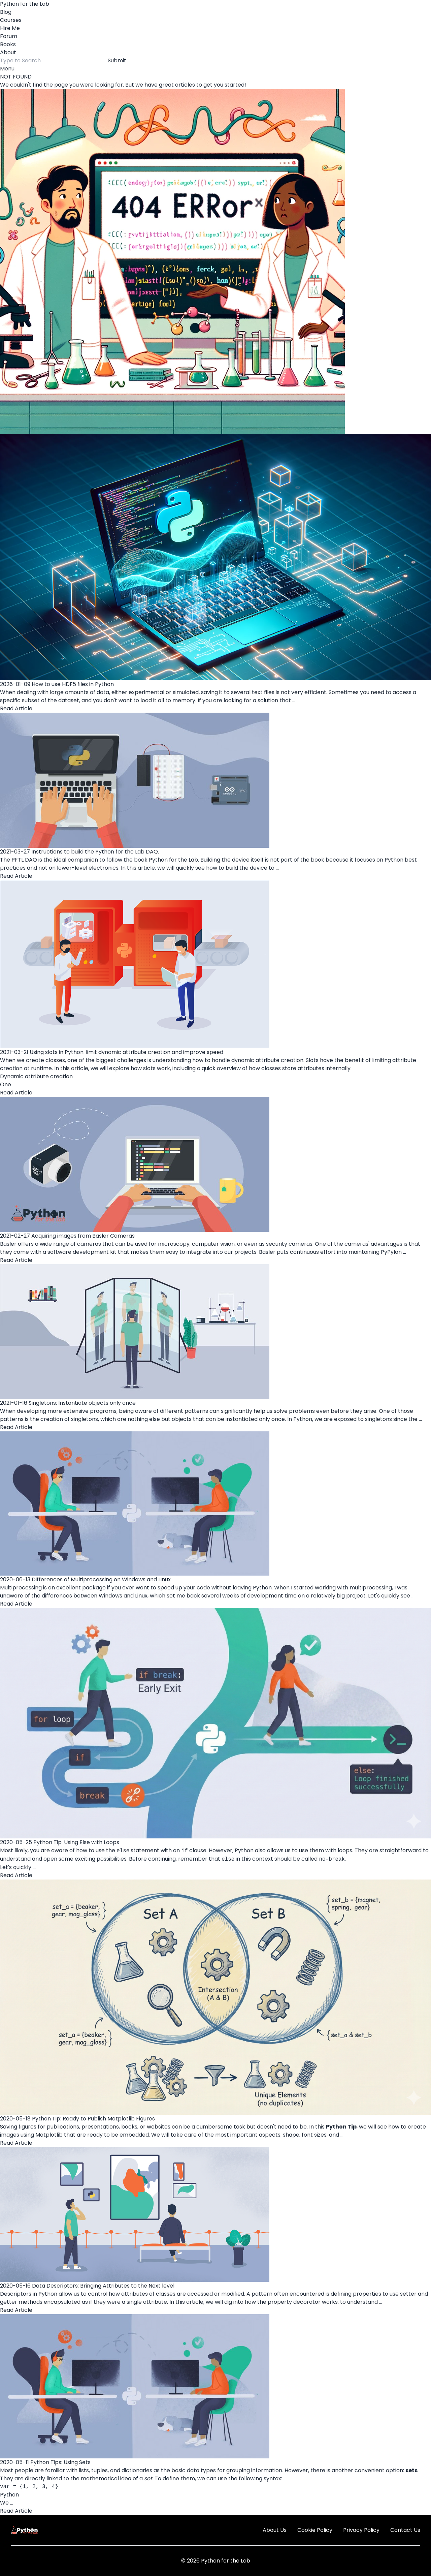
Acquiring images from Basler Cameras (83, 1236)
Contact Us (405, 2530)
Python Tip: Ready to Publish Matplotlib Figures (93, 2118)
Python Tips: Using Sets (60, 2462)
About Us (275, 2530)
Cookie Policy (314, 2530)
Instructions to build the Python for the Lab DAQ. (95, 852)
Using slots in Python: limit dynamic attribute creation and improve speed (126, 1052)
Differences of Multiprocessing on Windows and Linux (101, 1579)
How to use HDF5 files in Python (73, 684)
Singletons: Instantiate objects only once (82, 1403)
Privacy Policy (361, 2530)
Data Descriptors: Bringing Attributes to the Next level (103, 2286)
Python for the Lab (24, 4)
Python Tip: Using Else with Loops (76, 1842)
